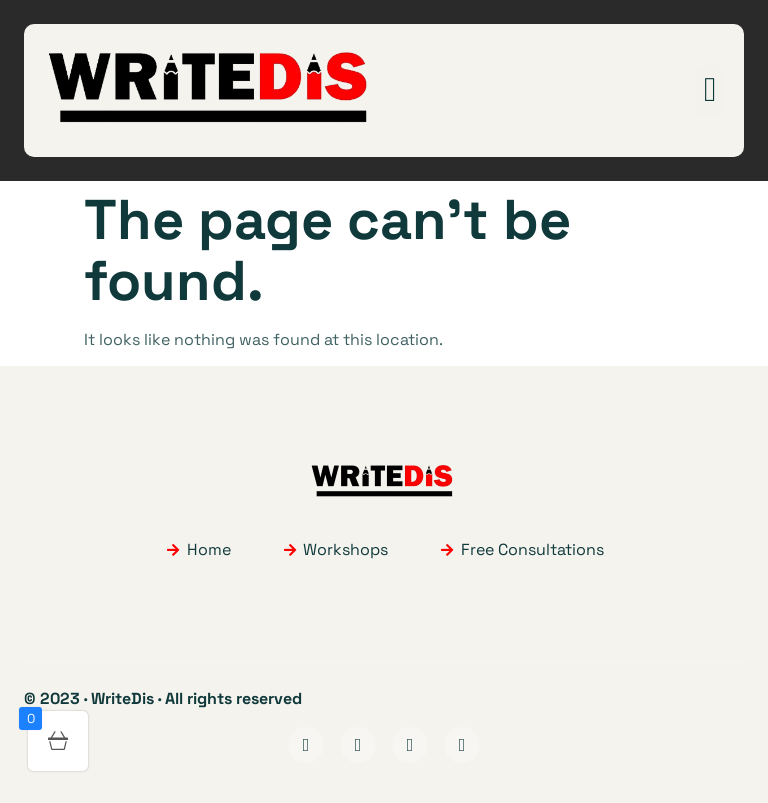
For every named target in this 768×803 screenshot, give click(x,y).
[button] (709, 90)
